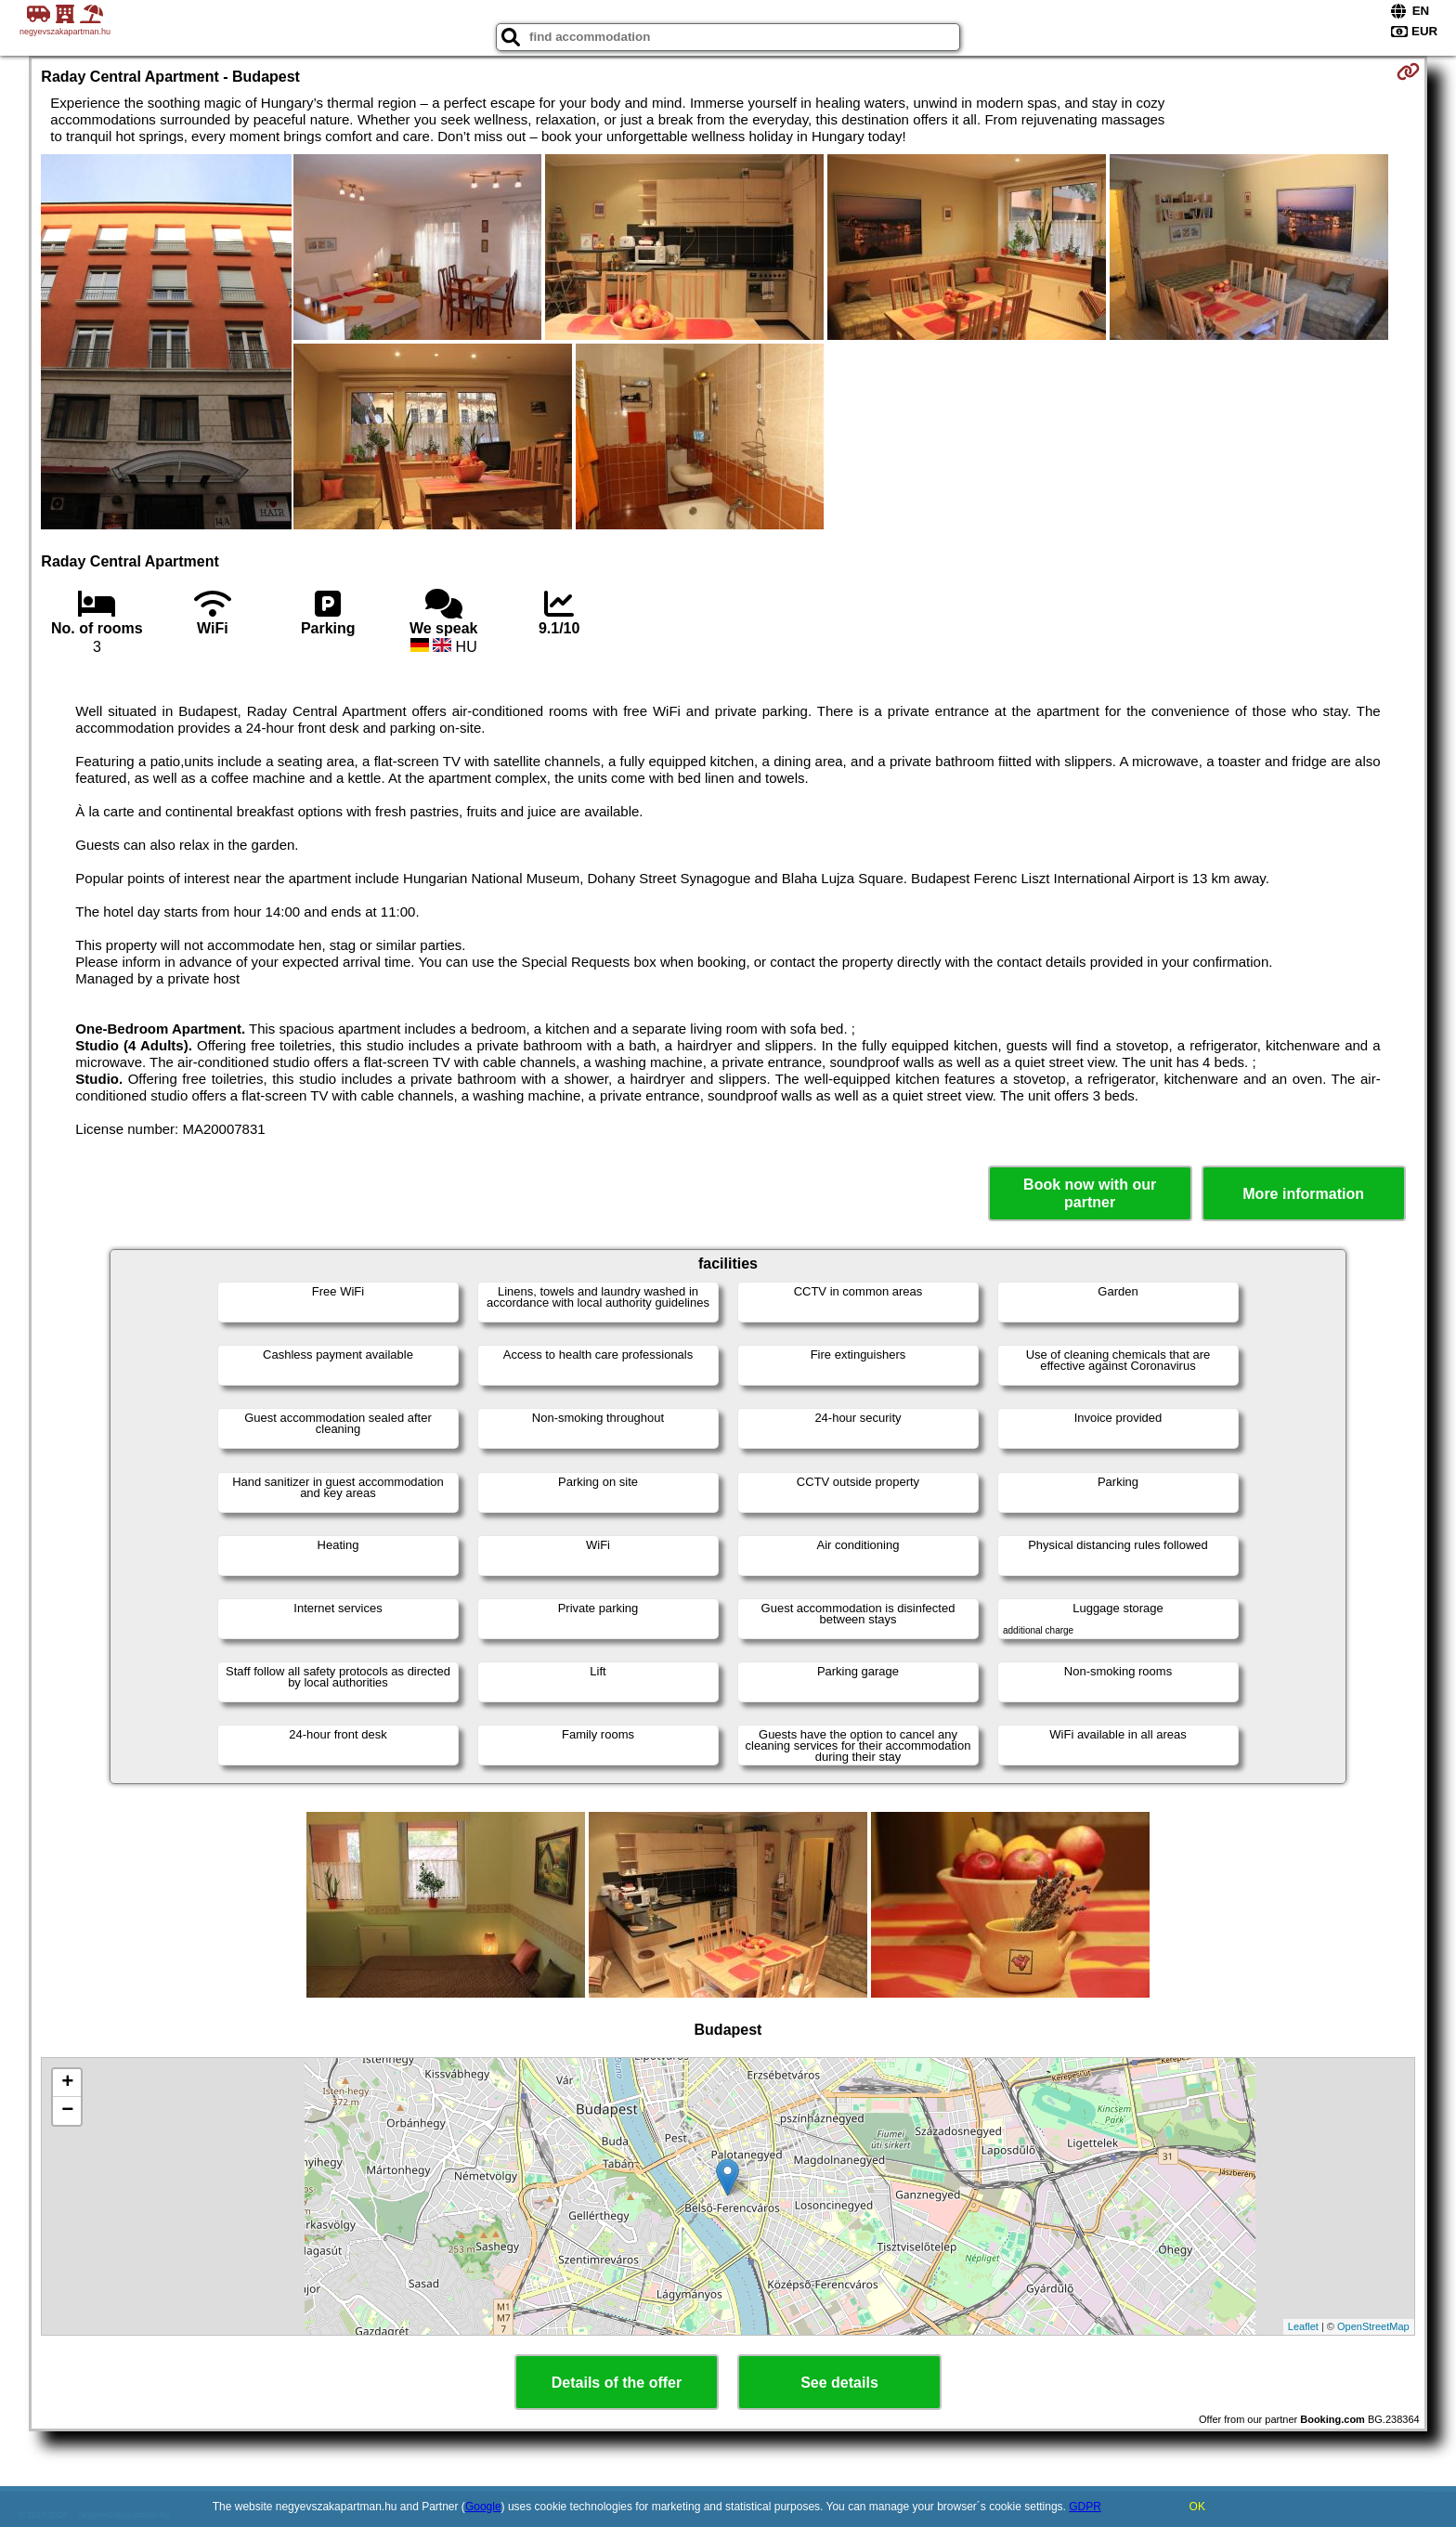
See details (839, 2382)
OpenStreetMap (1373, 2326)
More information (1303, 1194)
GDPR (1085, 2506)
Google (483, 2506)
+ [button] (67, 2083)
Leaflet (1303, 2326)
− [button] (67, 2111)
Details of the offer (617, 2382)
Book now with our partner (1089, 1193)
